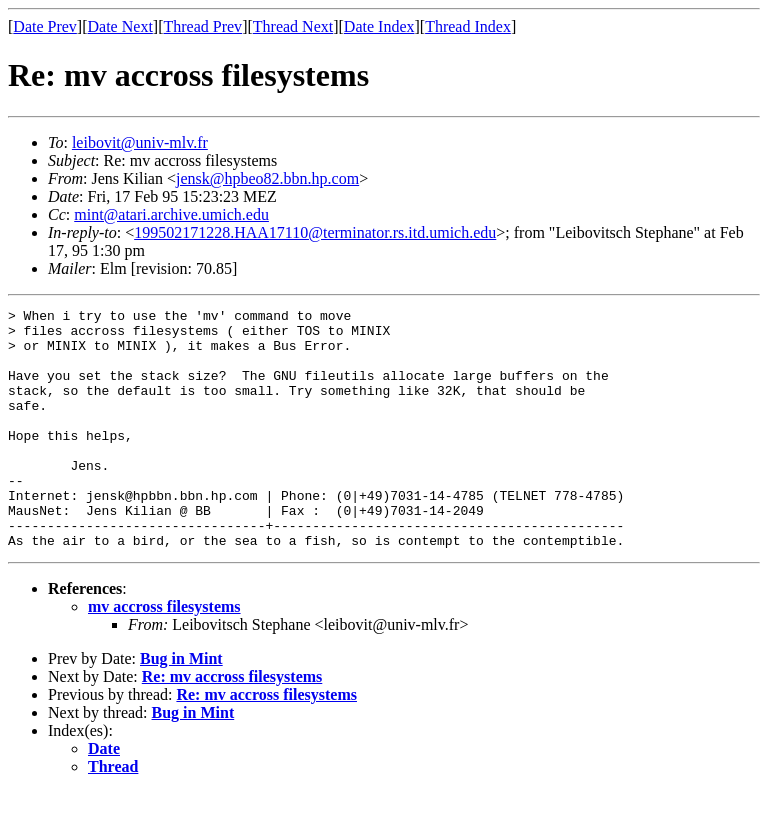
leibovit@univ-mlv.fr (140, 142)
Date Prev (45, 26)
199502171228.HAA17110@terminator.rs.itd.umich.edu (315, 232)
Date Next (120, 26)
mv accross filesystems (164, 654)
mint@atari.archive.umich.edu (171, 214)
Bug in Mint (181, 706)
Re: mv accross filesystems (232, 724)
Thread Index (468, 26)
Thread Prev (202, 26)
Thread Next (293, 26)
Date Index (379, 26)
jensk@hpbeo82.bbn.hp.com (267, 178)
